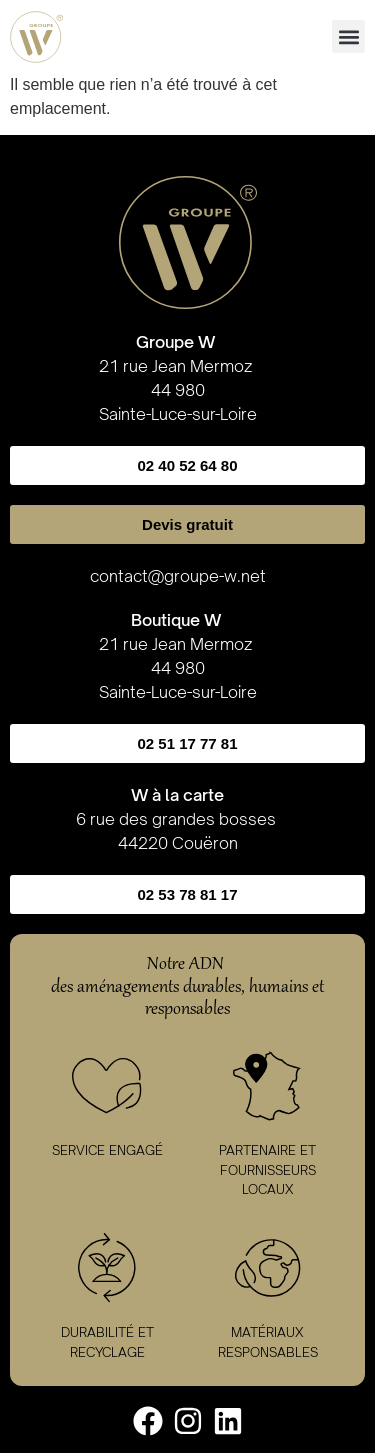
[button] (348, 36)
